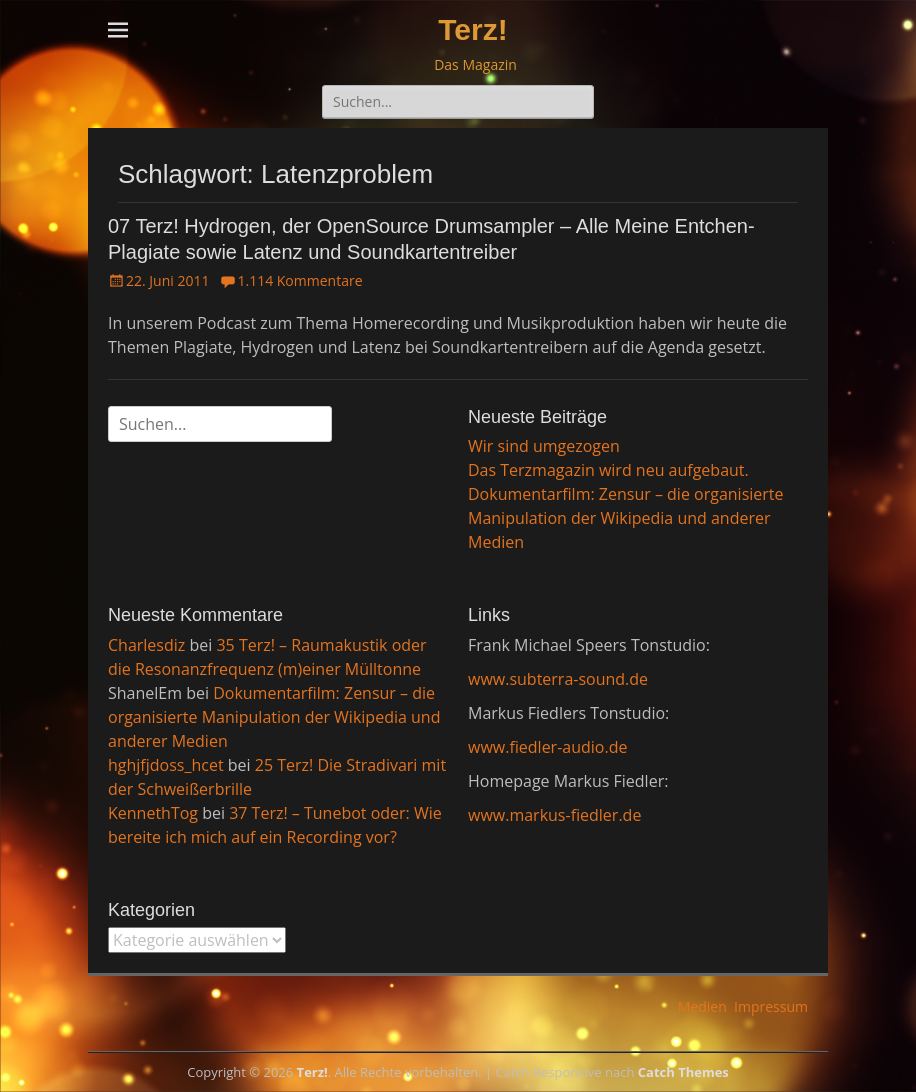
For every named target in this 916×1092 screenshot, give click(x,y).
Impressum (771, 1006)
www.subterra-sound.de (558, 679)
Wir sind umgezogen (544, 446)
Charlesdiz (146, 645)
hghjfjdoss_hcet (166, 765)
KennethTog (153, 813)
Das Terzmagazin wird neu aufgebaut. (608, 470)
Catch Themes (683, 1072)
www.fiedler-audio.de (547, 747)
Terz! (472, 29)
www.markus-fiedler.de (554, 815)
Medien (702, 1006)
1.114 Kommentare (299, 280)
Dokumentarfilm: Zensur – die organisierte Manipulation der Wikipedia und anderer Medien (626, 518)
